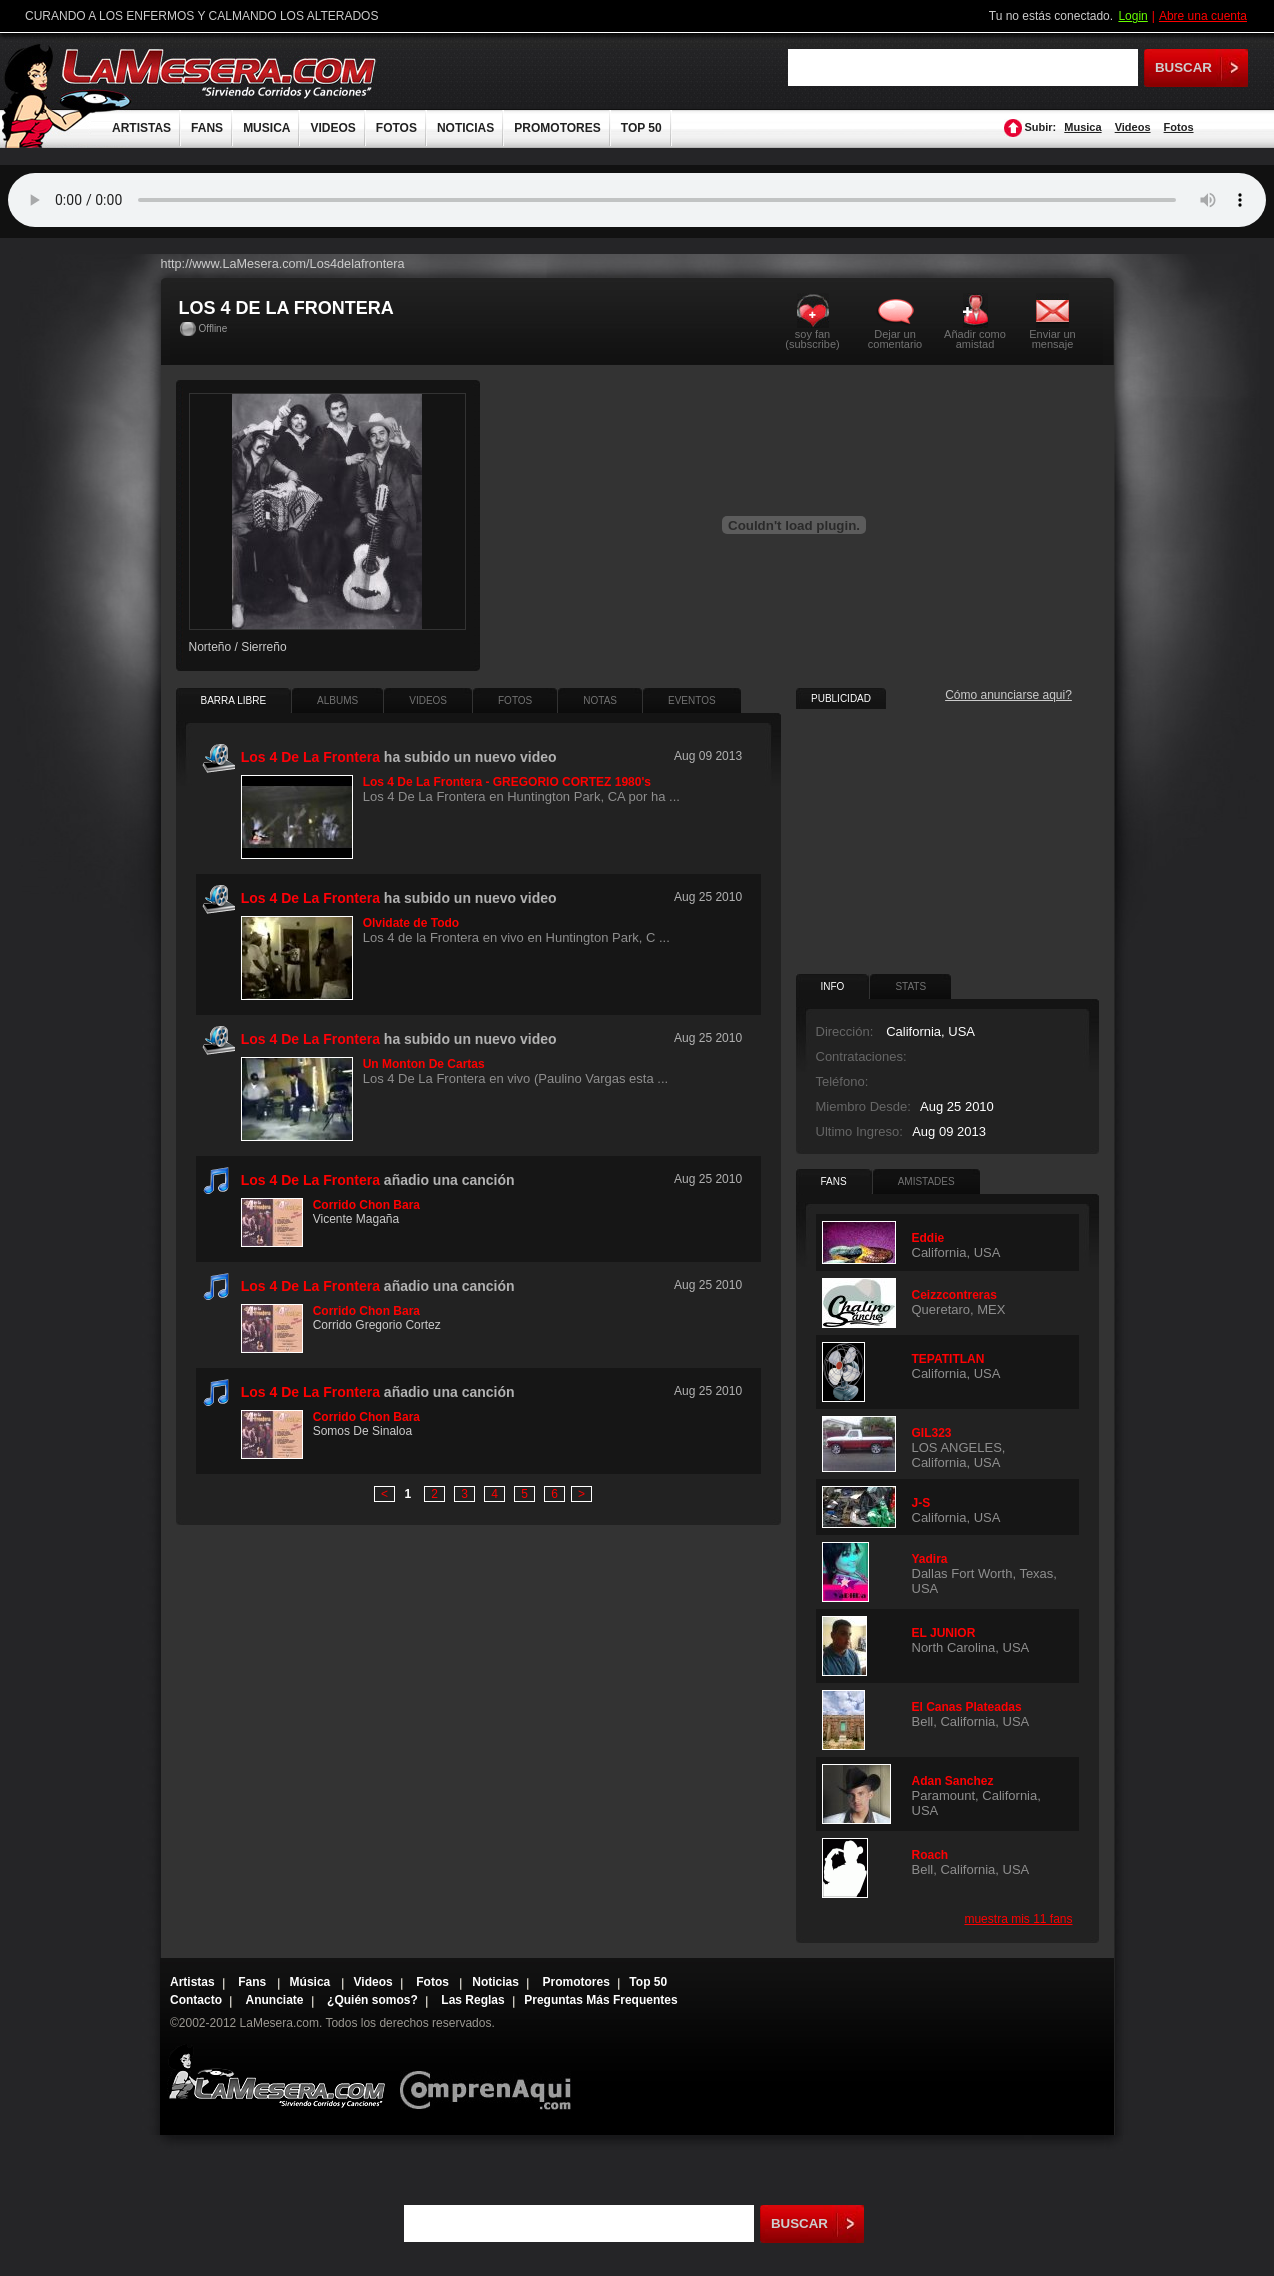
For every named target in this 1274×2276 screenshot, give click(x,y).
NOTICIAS (465, 128)
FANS (207, 128)
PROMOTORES (557, 128)
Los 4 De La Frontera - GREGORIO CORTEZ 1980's (507, 782)
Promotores (575, 1982)
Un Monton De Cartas (424, 1064)
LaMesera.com (220, 72)
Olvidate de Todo (411, 923)
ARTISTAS (141, 128)
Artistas (192, 1982)
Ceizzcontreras (954, 1295)
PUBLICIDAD (841, 698)
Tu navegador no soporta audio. (637, 200)
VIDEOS (332, 128)
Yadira (930, 1559)
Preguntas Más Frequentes (600, 2000)
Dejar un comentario (895, 339)
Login (1132, 16)
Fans (253, 1982)
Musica (1082, 127)
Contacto (196, 2000)
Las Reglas (472, 2000)
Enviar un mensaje (1052, 338)
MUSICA (266, 128)
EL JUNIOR (944, 1633)
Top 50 (648, 1982)
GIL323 (932, 1433)
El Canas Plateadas (967, 1707)
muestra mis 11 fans (1018, 1919)
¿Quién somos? (372, 2000)
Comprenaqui (490, 2076)
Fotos (1179, 127)
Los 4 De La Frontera (310, 1180)
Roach (930, 1855)
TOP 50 (641, 128)
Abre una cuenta (1203, 16)
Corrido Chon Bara (366, 1205)
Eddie (928, 1238)
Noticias (495, 1982)
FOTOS (396, 128)
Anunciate (275, 2000)
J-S (921, 1503)
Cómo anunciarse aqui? (1008, 695)
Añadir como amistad (975, 338)
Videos (1133, 127)
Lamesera (276, 2076)
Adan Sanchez (953, 1781)
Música (312, 1982)
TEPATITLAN (948, 1359)
